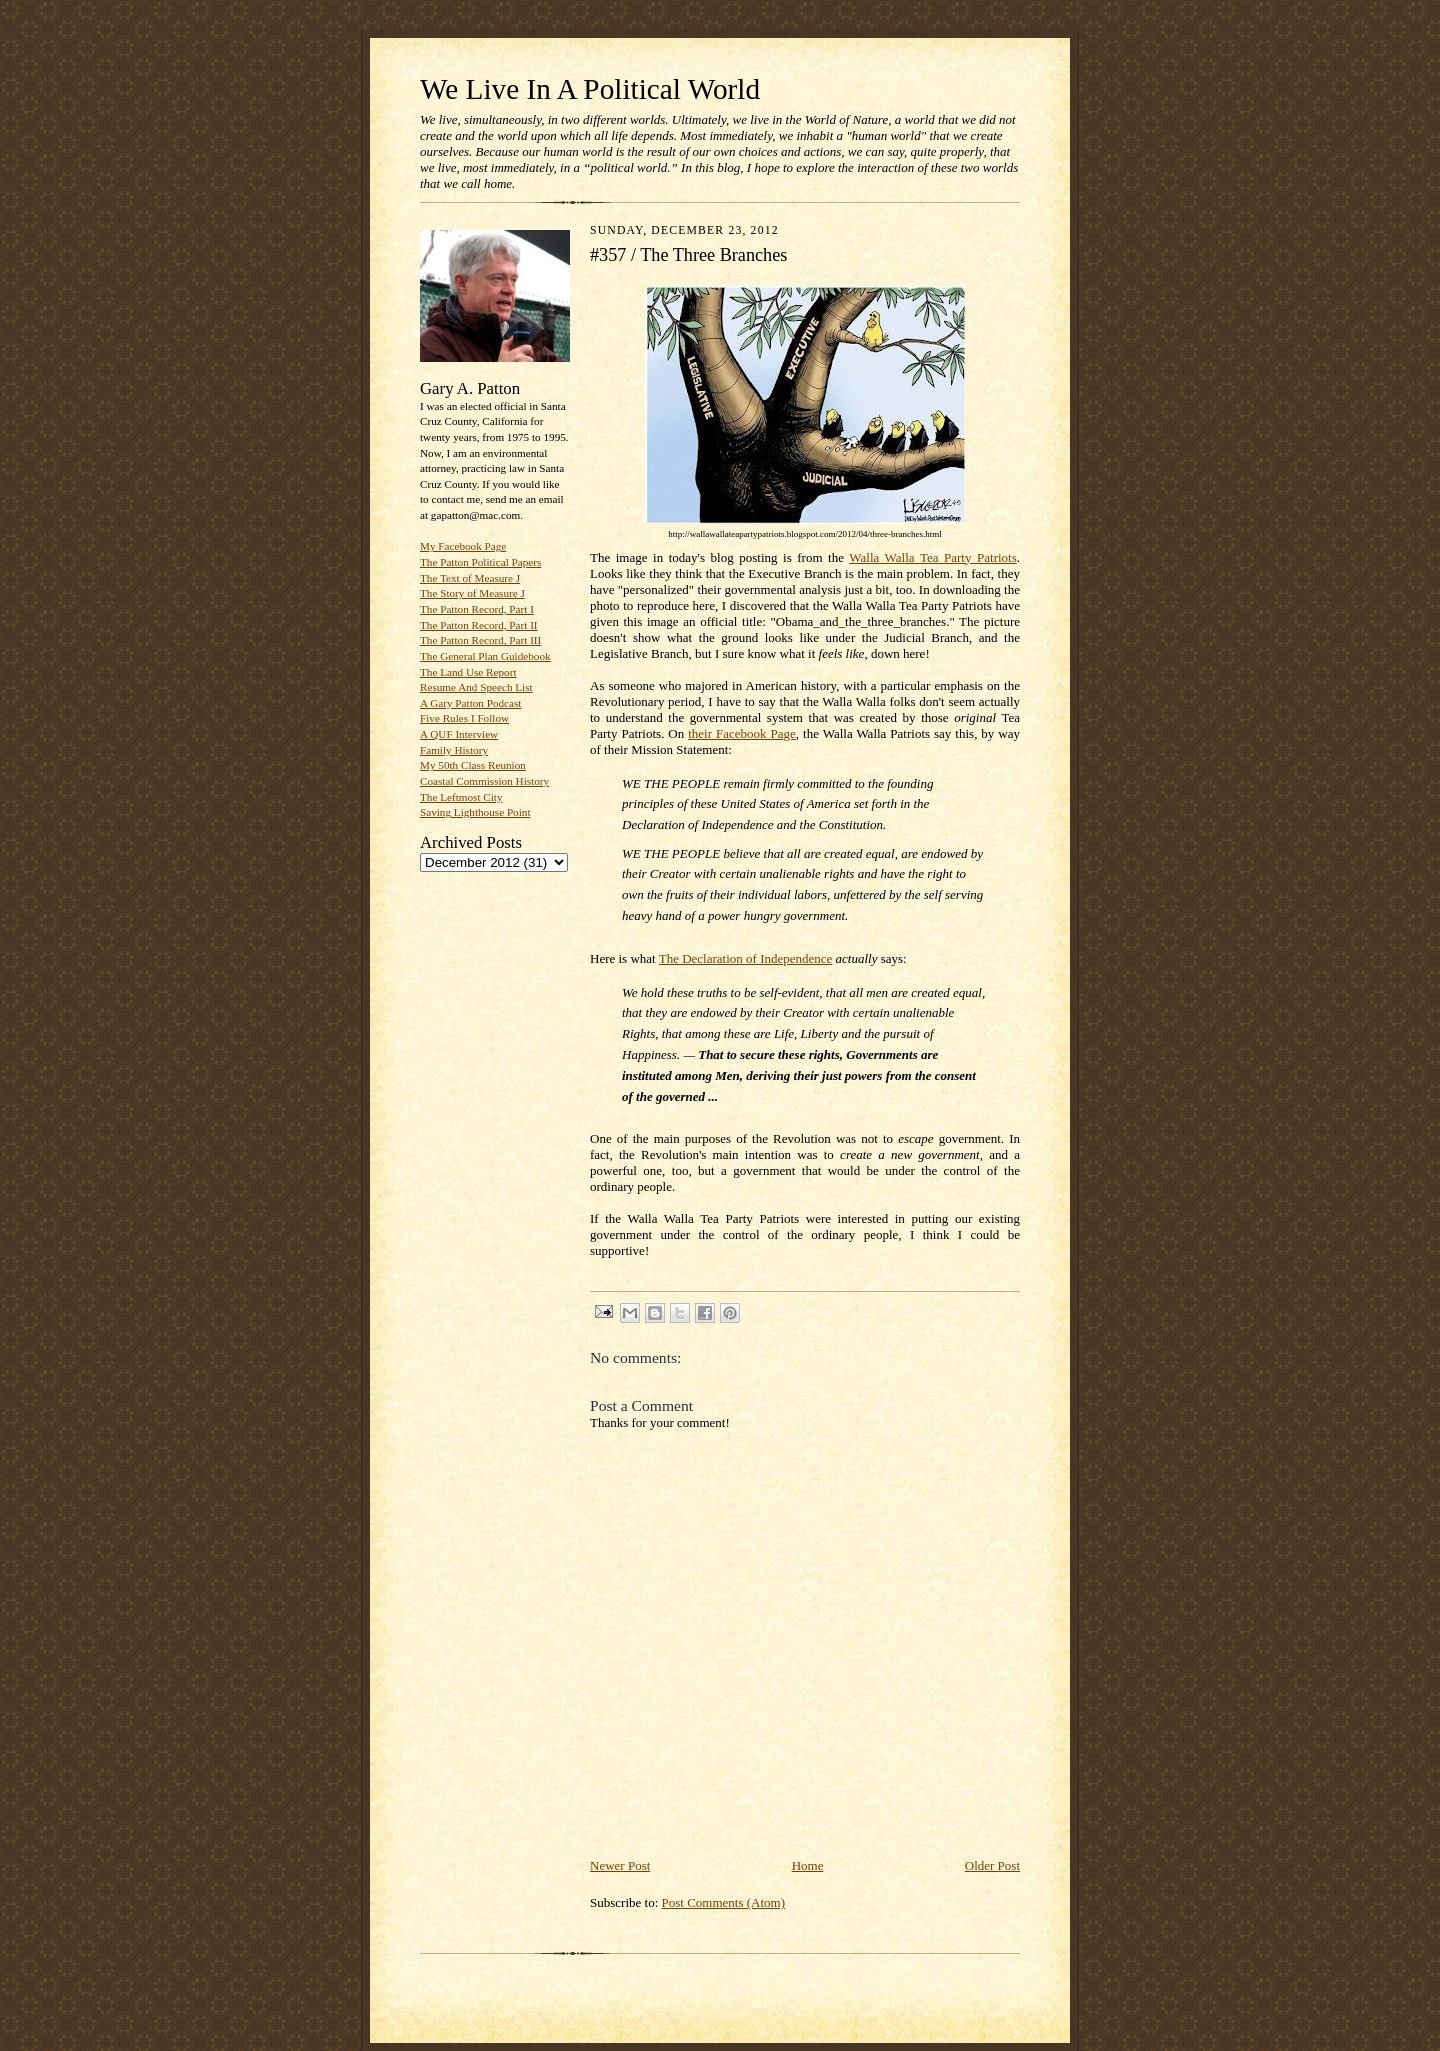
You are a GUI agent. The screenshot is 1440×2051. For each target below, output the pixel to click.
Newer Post (620, 1865)
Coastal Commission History (484, 781)
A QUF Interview (459, 734)
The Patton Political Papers (480, 562)
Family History (454, 750)
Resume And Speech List (476, 687)
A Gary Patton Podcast (470, 703)
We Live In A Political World (590, 89)
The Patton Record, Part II (479, 625)
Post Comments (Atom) (724, 1902)
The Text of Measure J (470, 578)
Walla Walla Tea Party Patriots (932, 557)
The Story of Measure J (472, 593)
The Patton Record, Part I (477, 609)
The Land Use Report (468, 672)
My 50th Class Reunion (473, 765)
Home (808, 1865)
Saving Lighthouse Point (475, 812)
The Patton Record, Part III (480, 640)
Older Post (992, 1865)
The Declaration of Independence (746, 958)
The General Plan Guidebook (485, 656)
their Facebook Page (742, 733)
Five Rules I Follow (464, 718)
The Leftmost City (461, 797)
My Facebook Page (463, 546)
